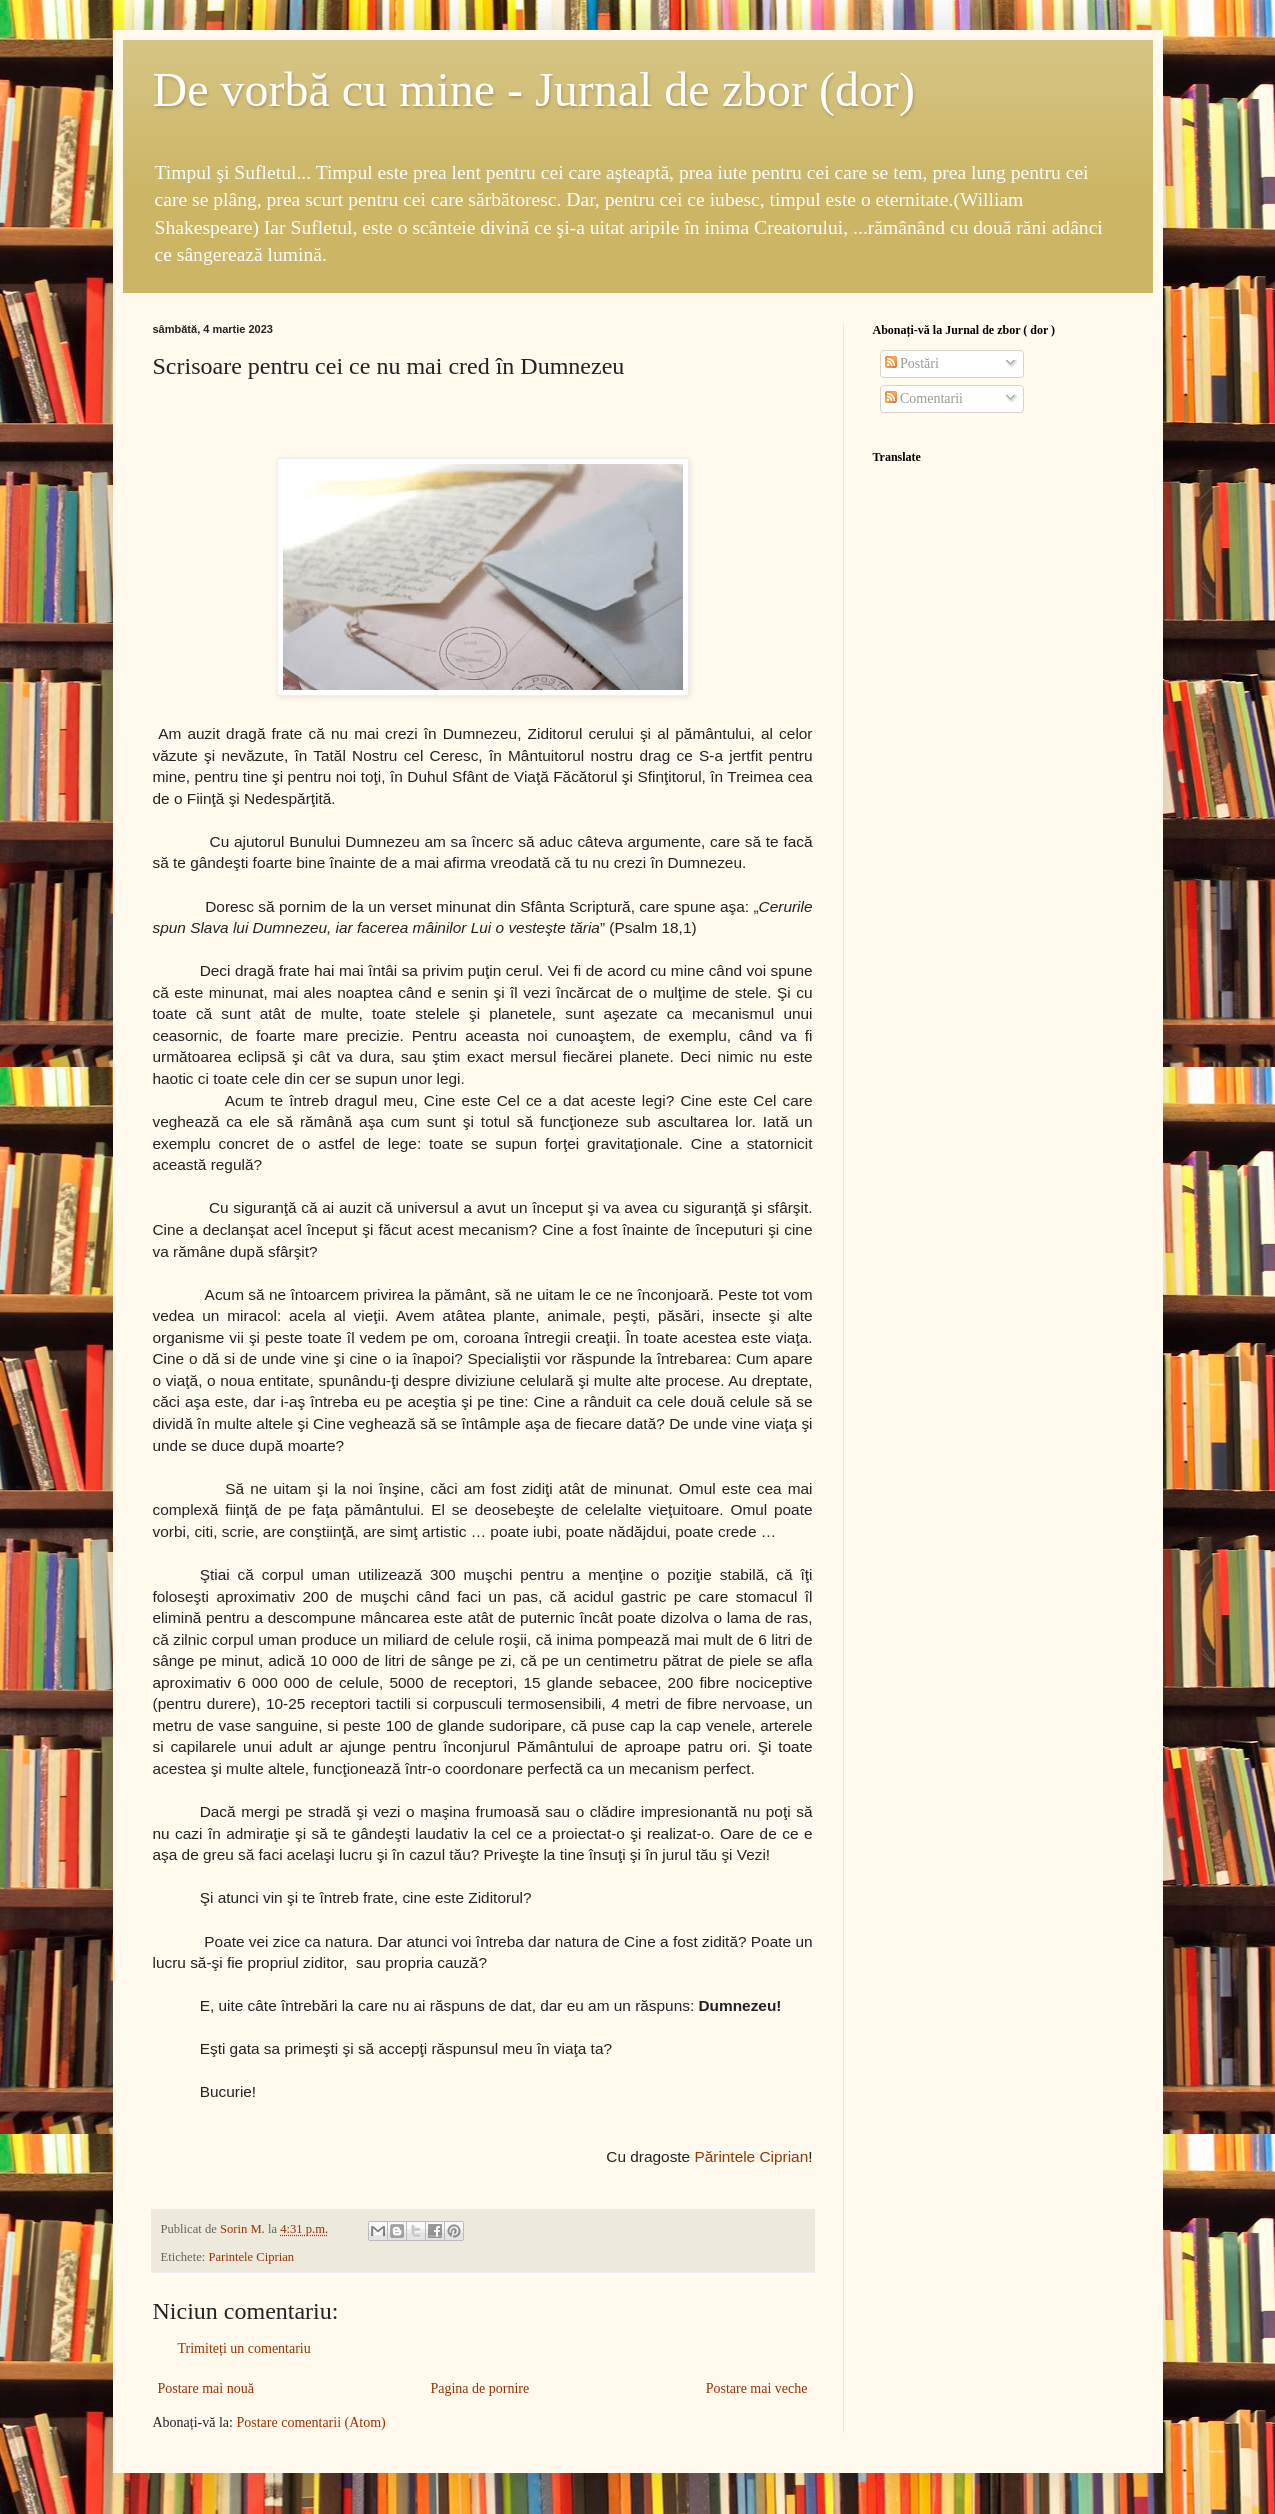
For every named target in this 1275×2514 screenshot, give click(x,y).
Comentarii (924, 398)
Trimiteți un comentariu (244, 2348)
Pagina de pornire (479, 2388)
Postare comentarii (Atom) (310, 2422)
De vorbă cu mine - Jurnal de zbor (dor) (534, 89)
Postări (912, 363)
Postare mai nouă (206, 2388)
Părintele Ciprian (751, 2156)
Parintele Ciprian (251, 2257)
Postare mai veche (757, 2388)
